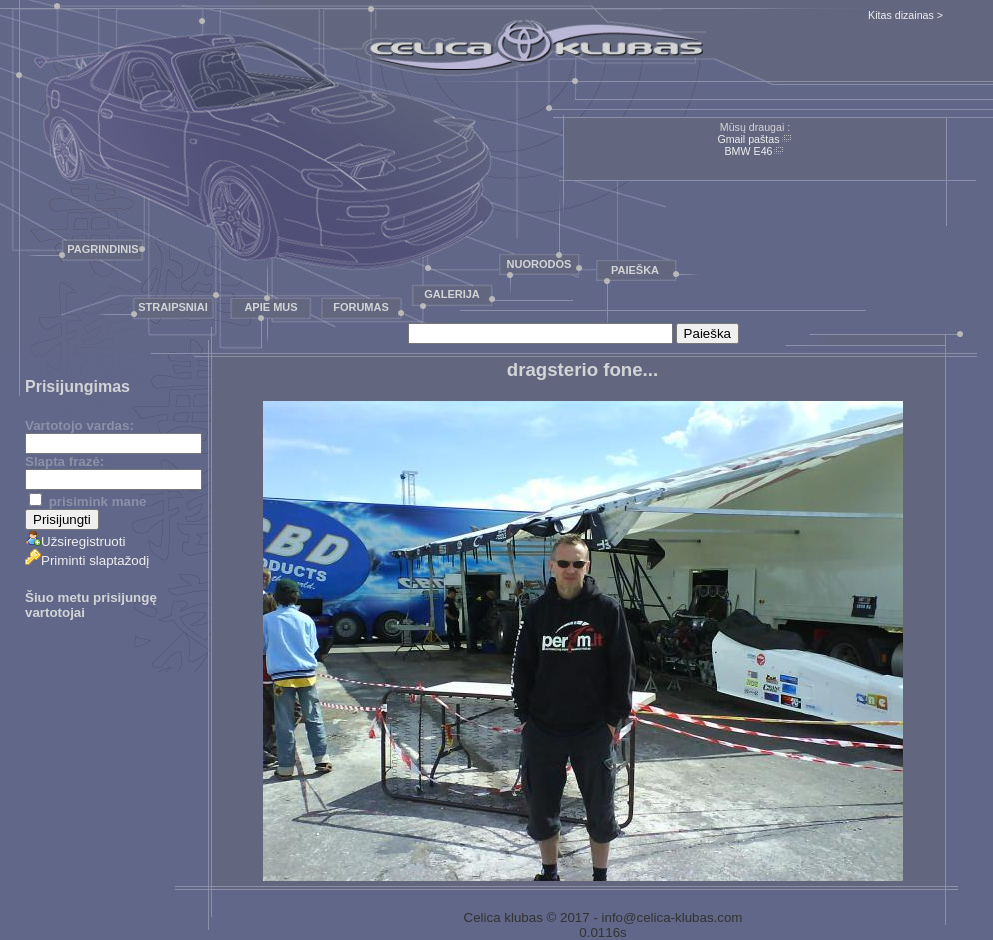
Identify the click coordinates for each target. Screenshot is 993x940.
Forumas (361, 307)
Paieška (635, 270)
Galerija (452, 294)
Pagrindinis (102, 249)
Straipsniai (173, 307)
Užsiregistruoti (75, 541)
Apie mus (270, 307)
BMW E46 (749, 151)
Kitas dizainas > (905, 15)
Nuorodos (539, 264)
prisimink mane (87, 501)
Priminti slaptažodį (87, 560)
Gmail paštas (748, 139)
